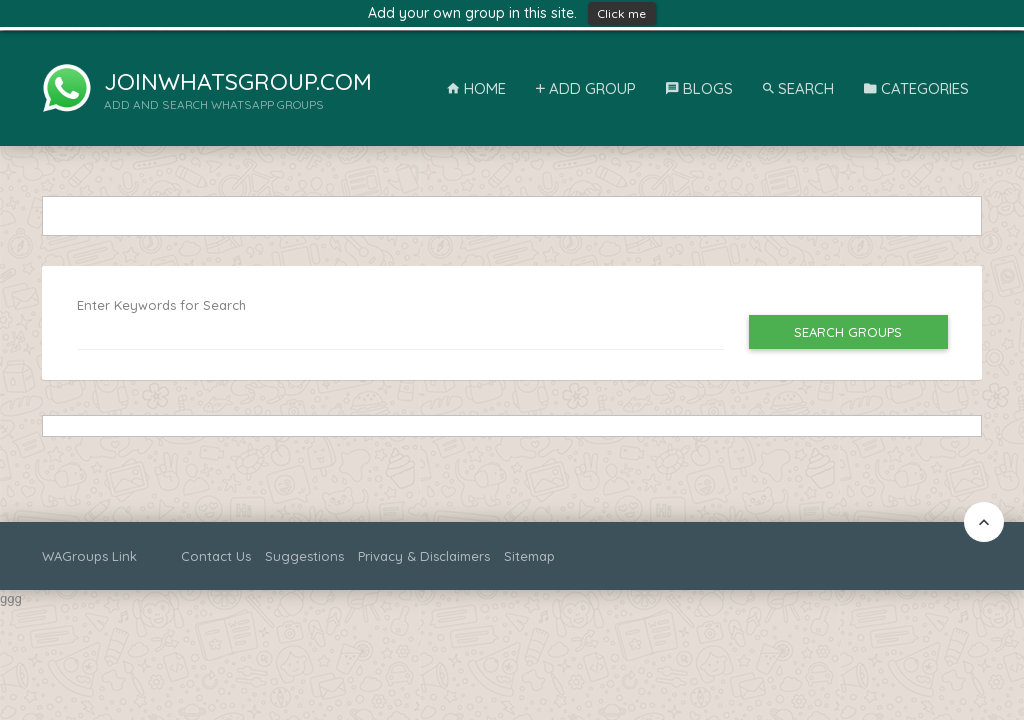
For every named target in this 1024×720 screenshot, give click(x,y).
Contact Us (216, 556)
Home (476, 88)
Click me (622, 13)
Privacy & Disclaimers (424, 556)
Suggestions (304, 556)
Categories (916, 88)
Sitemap (529, 556)
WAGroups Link (89, 556)
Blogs (699, 88)
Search (798, 88)
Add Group (586, 88)
